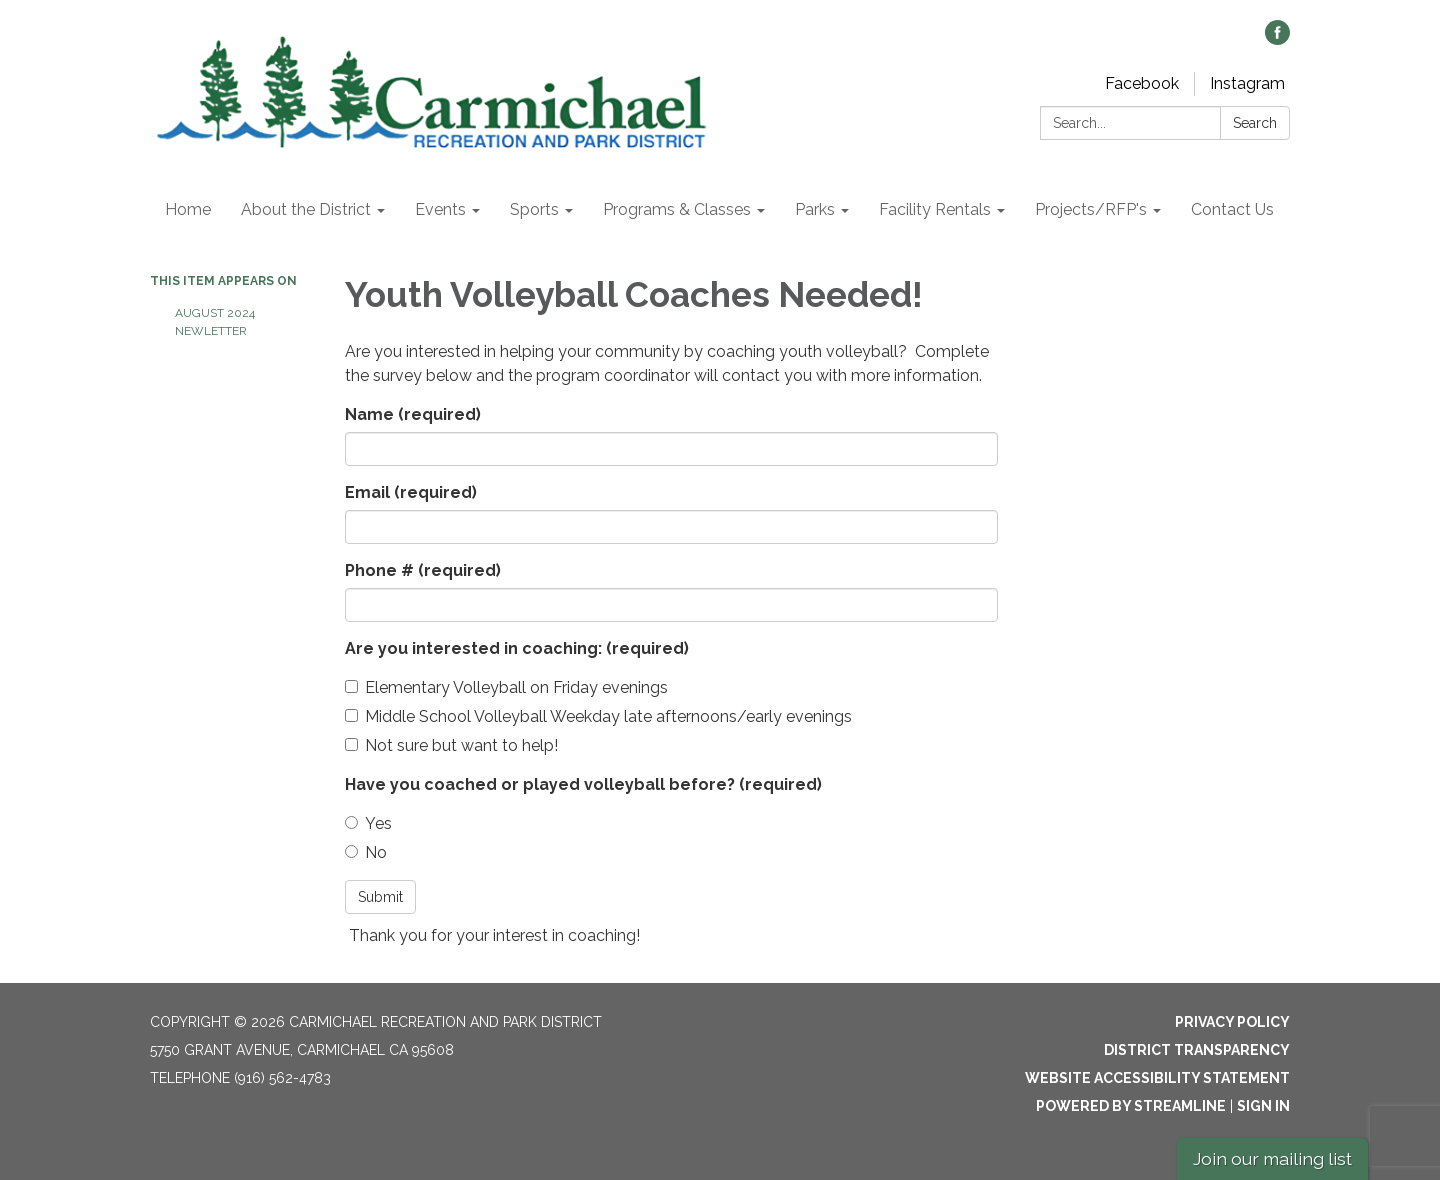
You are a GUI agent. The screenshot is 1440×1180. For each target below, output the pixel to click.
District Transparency (1197, 1050)
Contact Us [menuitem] (1232, 209)
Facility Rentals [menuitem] (935, 209)
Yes (368, 823)
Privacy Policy (1232, 1022)
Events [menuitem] (440, 209)
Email (411, 492)
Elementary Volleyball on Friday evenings (506, 687)
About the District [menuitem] (306, 209)
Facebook (1142, 83)
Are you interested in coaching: (517, 648)
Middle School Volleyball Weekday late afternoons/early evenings (598, 716)
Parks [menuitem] (815, 209)
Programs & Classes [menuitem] (677, 209)
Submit (380, 897)
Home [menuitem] (188, 209)
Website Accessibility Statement (1157, 1078)
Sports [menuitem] (534, 209)
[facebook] (1277, 39)
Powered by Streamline (1131, 1106)
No (366, 852)
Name (413, 414)
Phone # (423, 570)
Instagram (1247, 83)
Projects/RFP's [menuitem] (1091, 209)
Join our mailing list (1272, 1158)
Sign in (1263, 1106)
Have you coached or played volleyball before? (583, 784)
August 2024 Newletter (215, 322)
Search (1255, 123)
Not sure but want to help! (451, 745)
